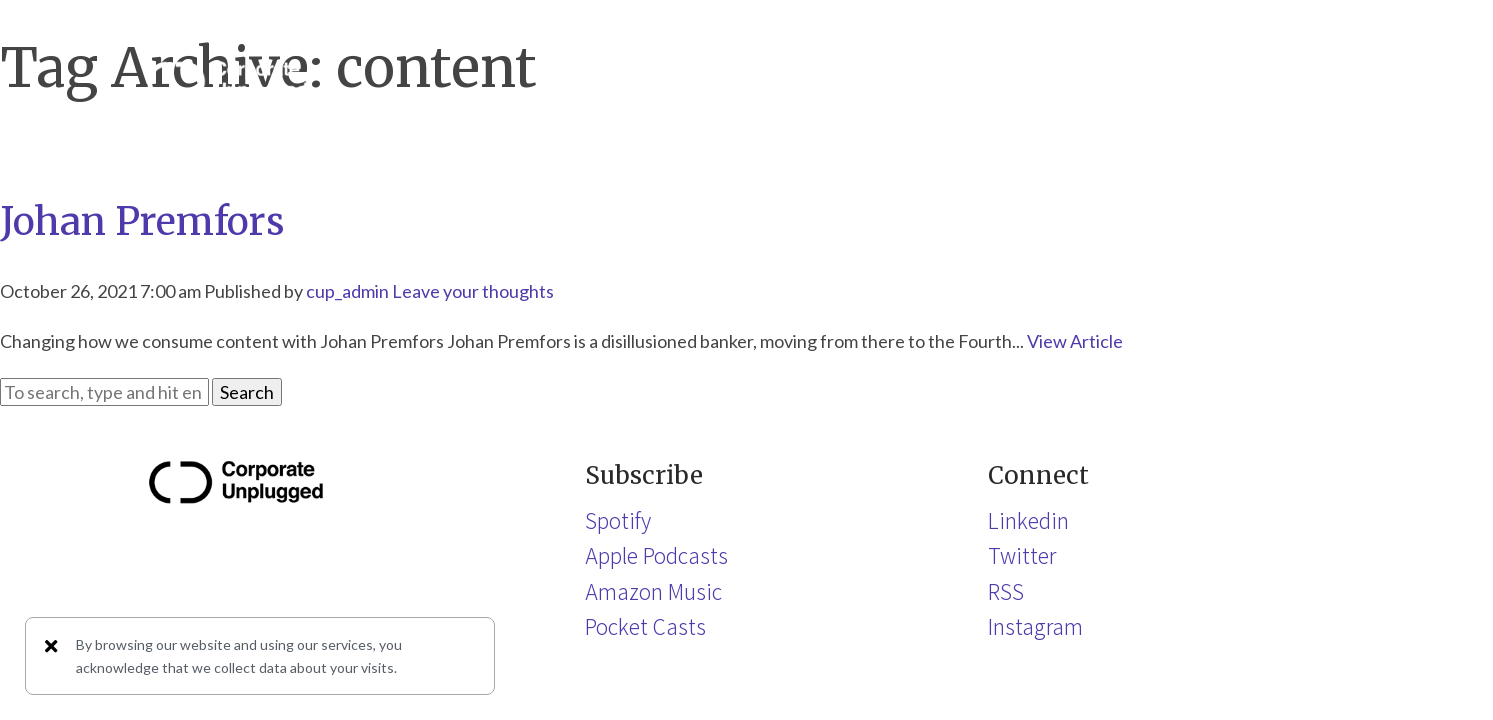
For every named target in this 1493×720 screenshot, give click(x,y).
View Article (1075, 341)
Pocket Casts (645, 626)
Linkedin (1028, 520)
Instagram (1035, 626)
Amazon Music (653, 591)
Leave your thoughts (473, 291)
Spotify (618, 520)
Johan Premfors (142, 221)
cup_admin (347, 291)
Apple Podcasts (656, 555)
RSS (1006, 591)
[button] (1327, 81)
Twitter (1022, 555)
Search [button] (247, 392)
